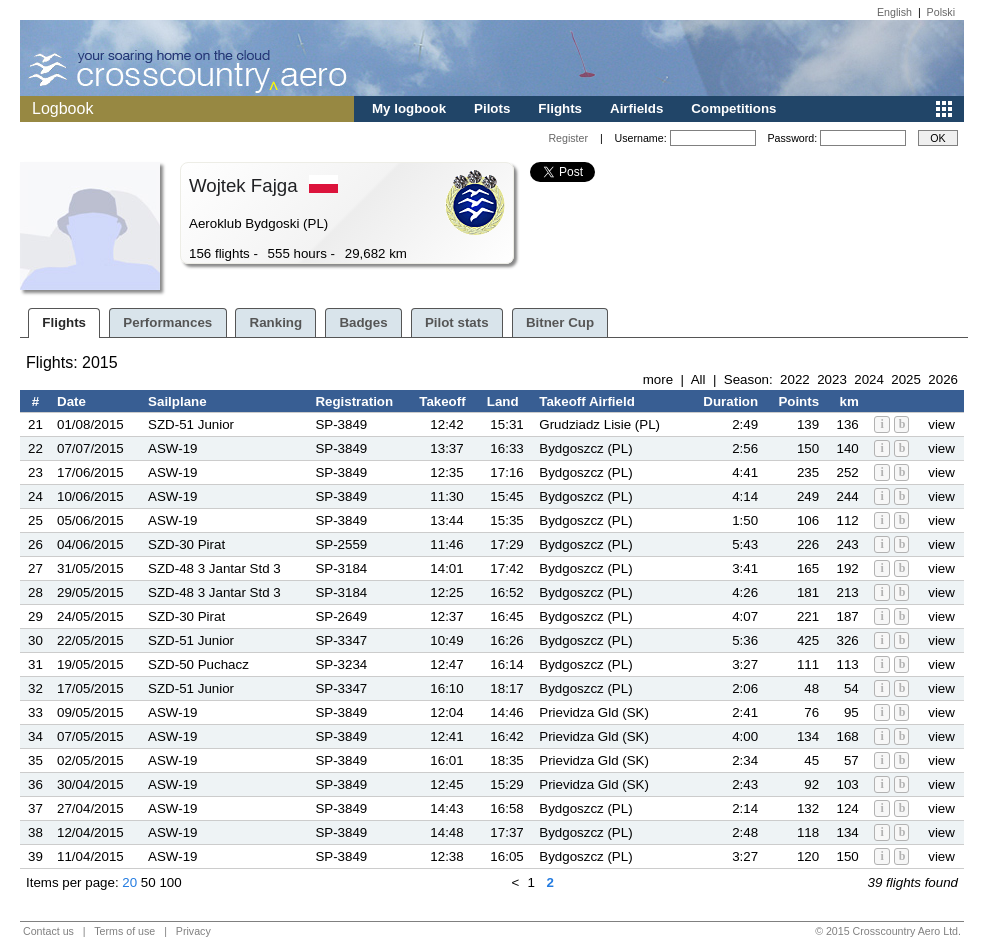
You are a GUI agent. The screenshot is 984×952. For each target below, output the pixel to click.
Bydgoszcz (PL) (585, 448)
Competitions (733, 108)
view (941, 424)
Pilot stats (457, 322)
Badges (363, 322)
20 (129, 882)
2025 (906, 379)
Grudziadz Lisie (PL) (599, 424)
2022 (795, 379)
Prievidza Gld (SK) (594, 712)
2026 (943, 379)
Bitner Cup (560, 322)
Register (568, 138)
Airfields (636, 108)
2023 (832, 379)
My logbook (409, 108)
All (698, 379)
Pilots (492, 108)
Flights (560, 108)
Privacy (193, 931)
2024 (869, 379)
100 (170, 882)
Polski (941, 12)
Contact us (48, 931)
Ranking (276, 322)
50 (148, 882)
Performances (167, 322)
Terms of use (124, 931)
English (894, 12)
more (658, 379)
